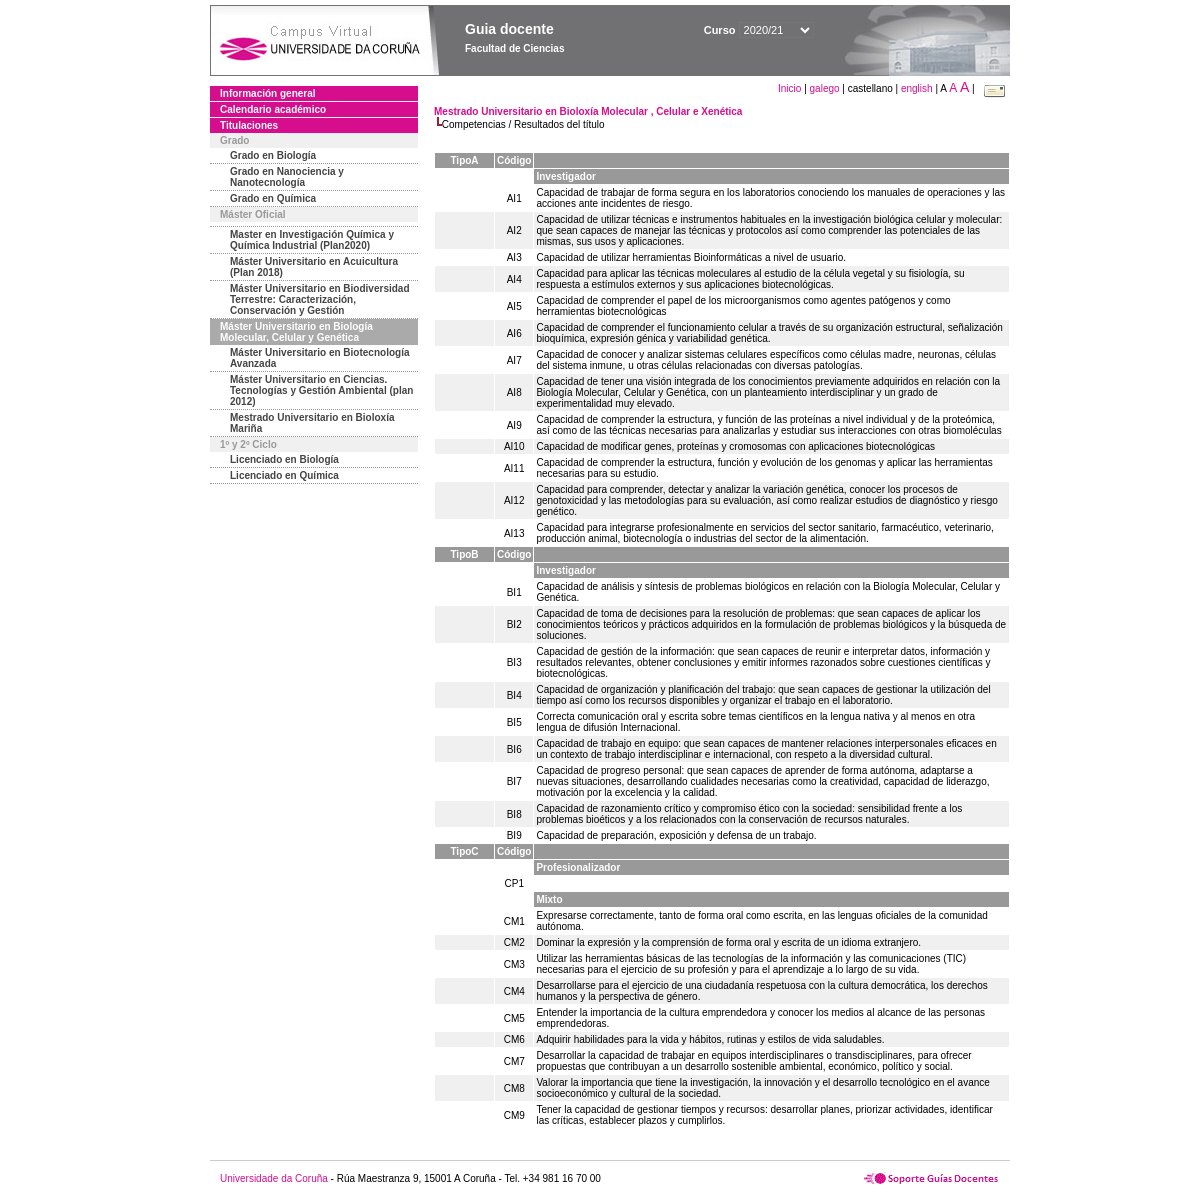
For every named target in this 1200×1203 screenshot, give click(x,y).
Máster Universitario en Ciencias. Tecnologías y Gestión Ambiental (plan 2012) (321, 390)
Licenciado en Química (284, 475)
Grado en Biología (273, 155)
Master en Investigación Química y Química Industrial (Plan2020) (312, 240)
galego (825, 88)
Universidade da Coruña (274, 1178)
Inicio (791, 88)
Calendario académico (273, 109)
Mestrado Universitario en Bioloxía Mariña (312, 423)
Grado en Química (273, 198)
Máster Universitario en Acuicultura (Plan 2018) (314, 267)
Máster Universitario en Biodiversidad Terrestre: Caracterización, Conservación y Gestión (320, 299)
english (917, 88)
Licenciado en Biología (284, 459)
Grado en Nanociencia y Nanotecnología (287, 177)
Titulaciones (249, 125)
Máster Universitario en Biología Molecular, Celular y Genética (296, 332)
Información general (268, 93)
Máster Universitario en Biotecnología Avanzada (320, 358)
